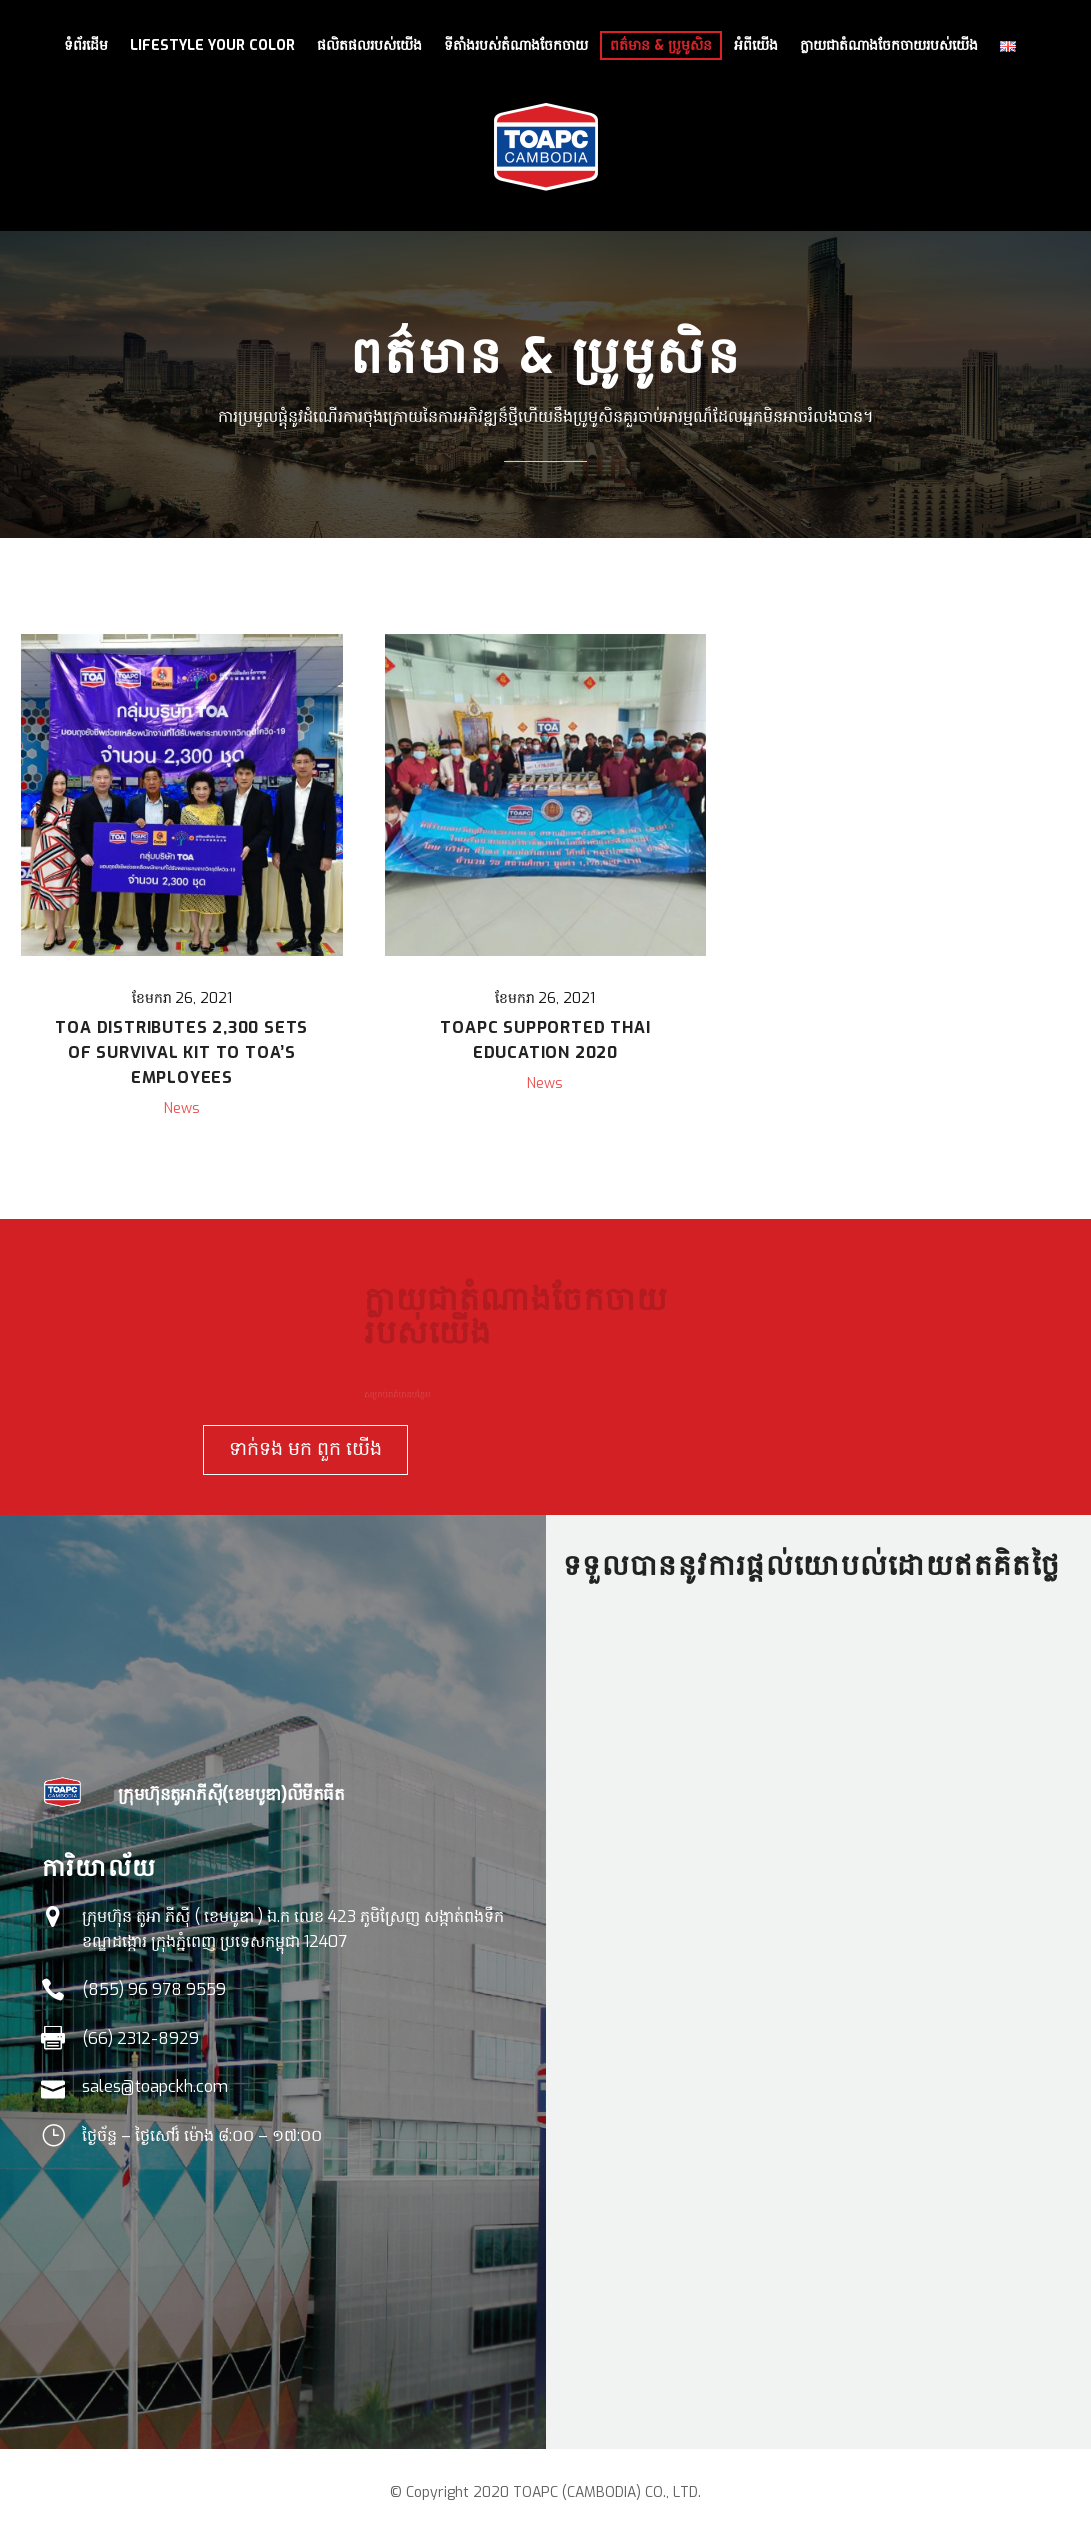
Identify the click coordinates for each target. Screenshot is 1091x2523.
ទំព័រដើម (86, 45)
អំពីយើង (756, 45)
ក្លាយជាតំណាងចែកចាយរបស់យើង (889, 45)
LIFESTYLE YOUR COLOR (212, 45)
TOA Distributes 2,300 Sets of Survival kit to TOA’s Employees (181, 1052)
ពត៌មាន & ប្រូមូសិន (661, 45)
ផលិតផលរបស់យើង (369, 45)
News (182, 1108)
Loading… (819, 2000)
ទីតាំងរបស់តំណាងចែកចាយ (516, 45)
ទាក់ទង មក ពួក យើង (319, 1448)
